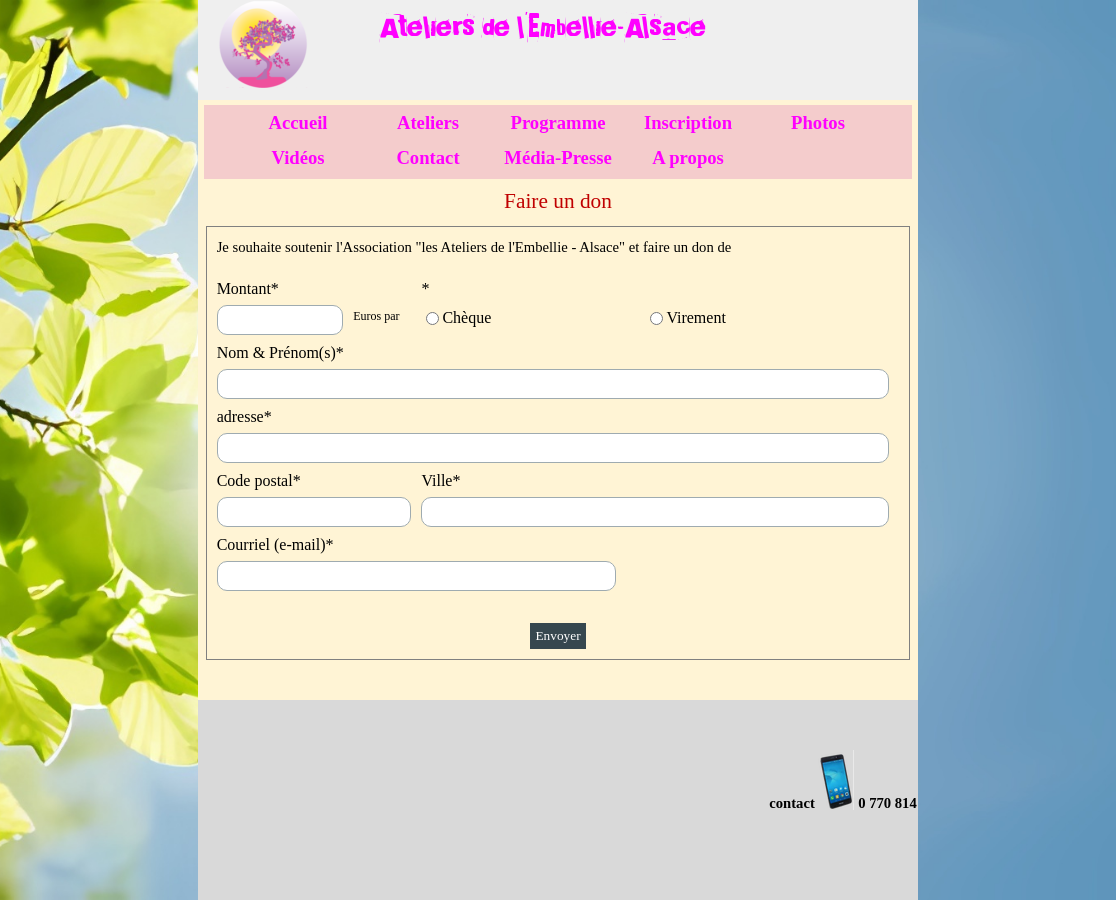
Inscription (688, 122)
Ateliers (428, 122)
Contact (427, 157)
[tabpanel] (598, 24)
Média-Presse (557, 157)
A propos (688, 157)
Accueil (297, 122)
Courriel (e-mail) (275, 544)
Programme (558, 122)
